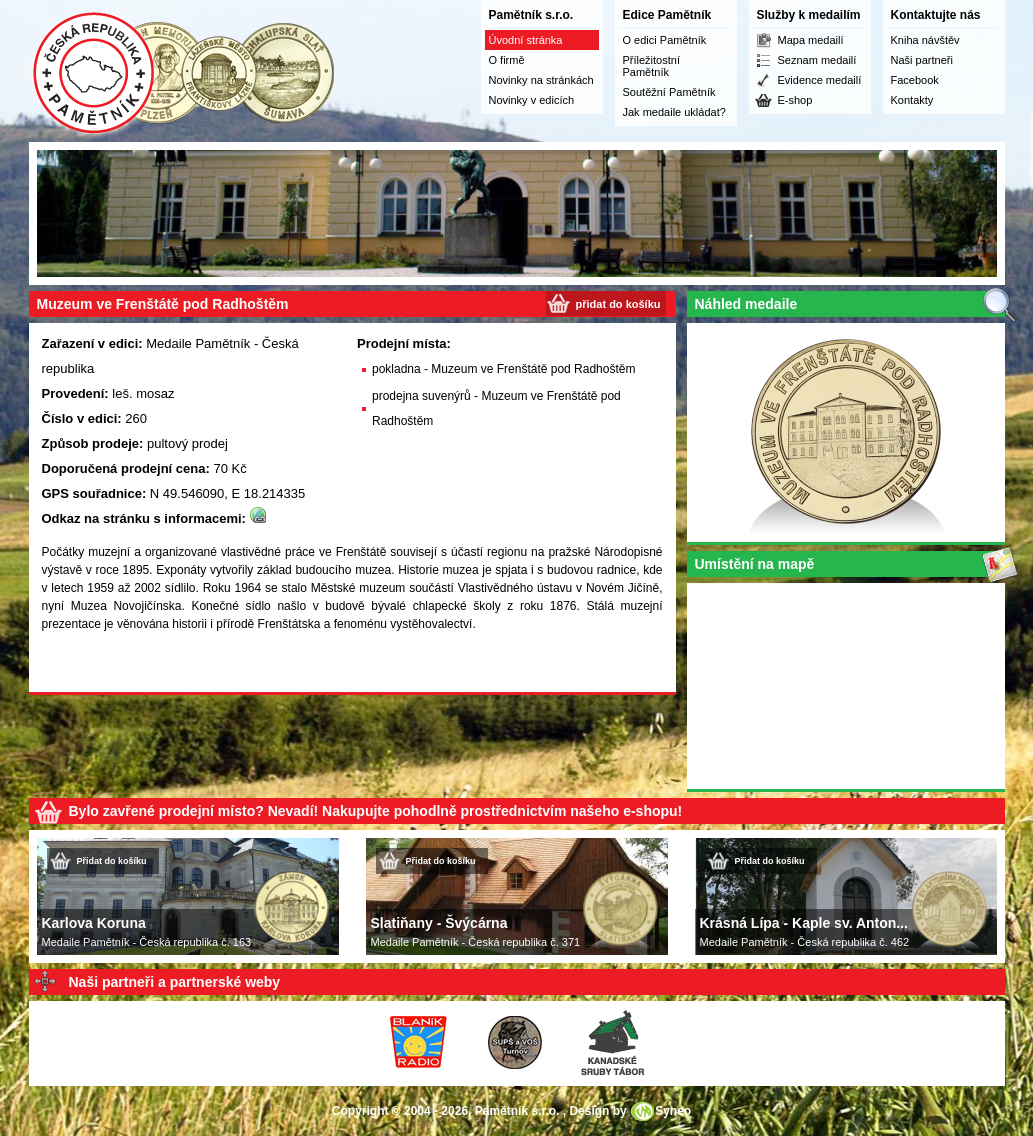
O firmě (507, 60)
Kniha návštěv (925, 40)
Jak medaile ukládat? (674, 112)
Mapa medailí (811, 40)
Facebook (915, 80)
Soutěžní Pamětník (669, 92)
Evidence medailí (820, 80)
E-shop (795, 100)
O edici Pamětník (665, 40)
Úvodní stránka (526, 40)
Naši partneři (922, 60)
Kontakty (912, 100)
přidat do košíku (618, 304)
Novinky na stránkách (541, 80)
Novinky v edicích (532, 100)
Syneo (673, 1111)
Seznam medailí (817, 60)
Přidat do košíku (112, 861)
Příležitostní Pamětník (651, 66)
